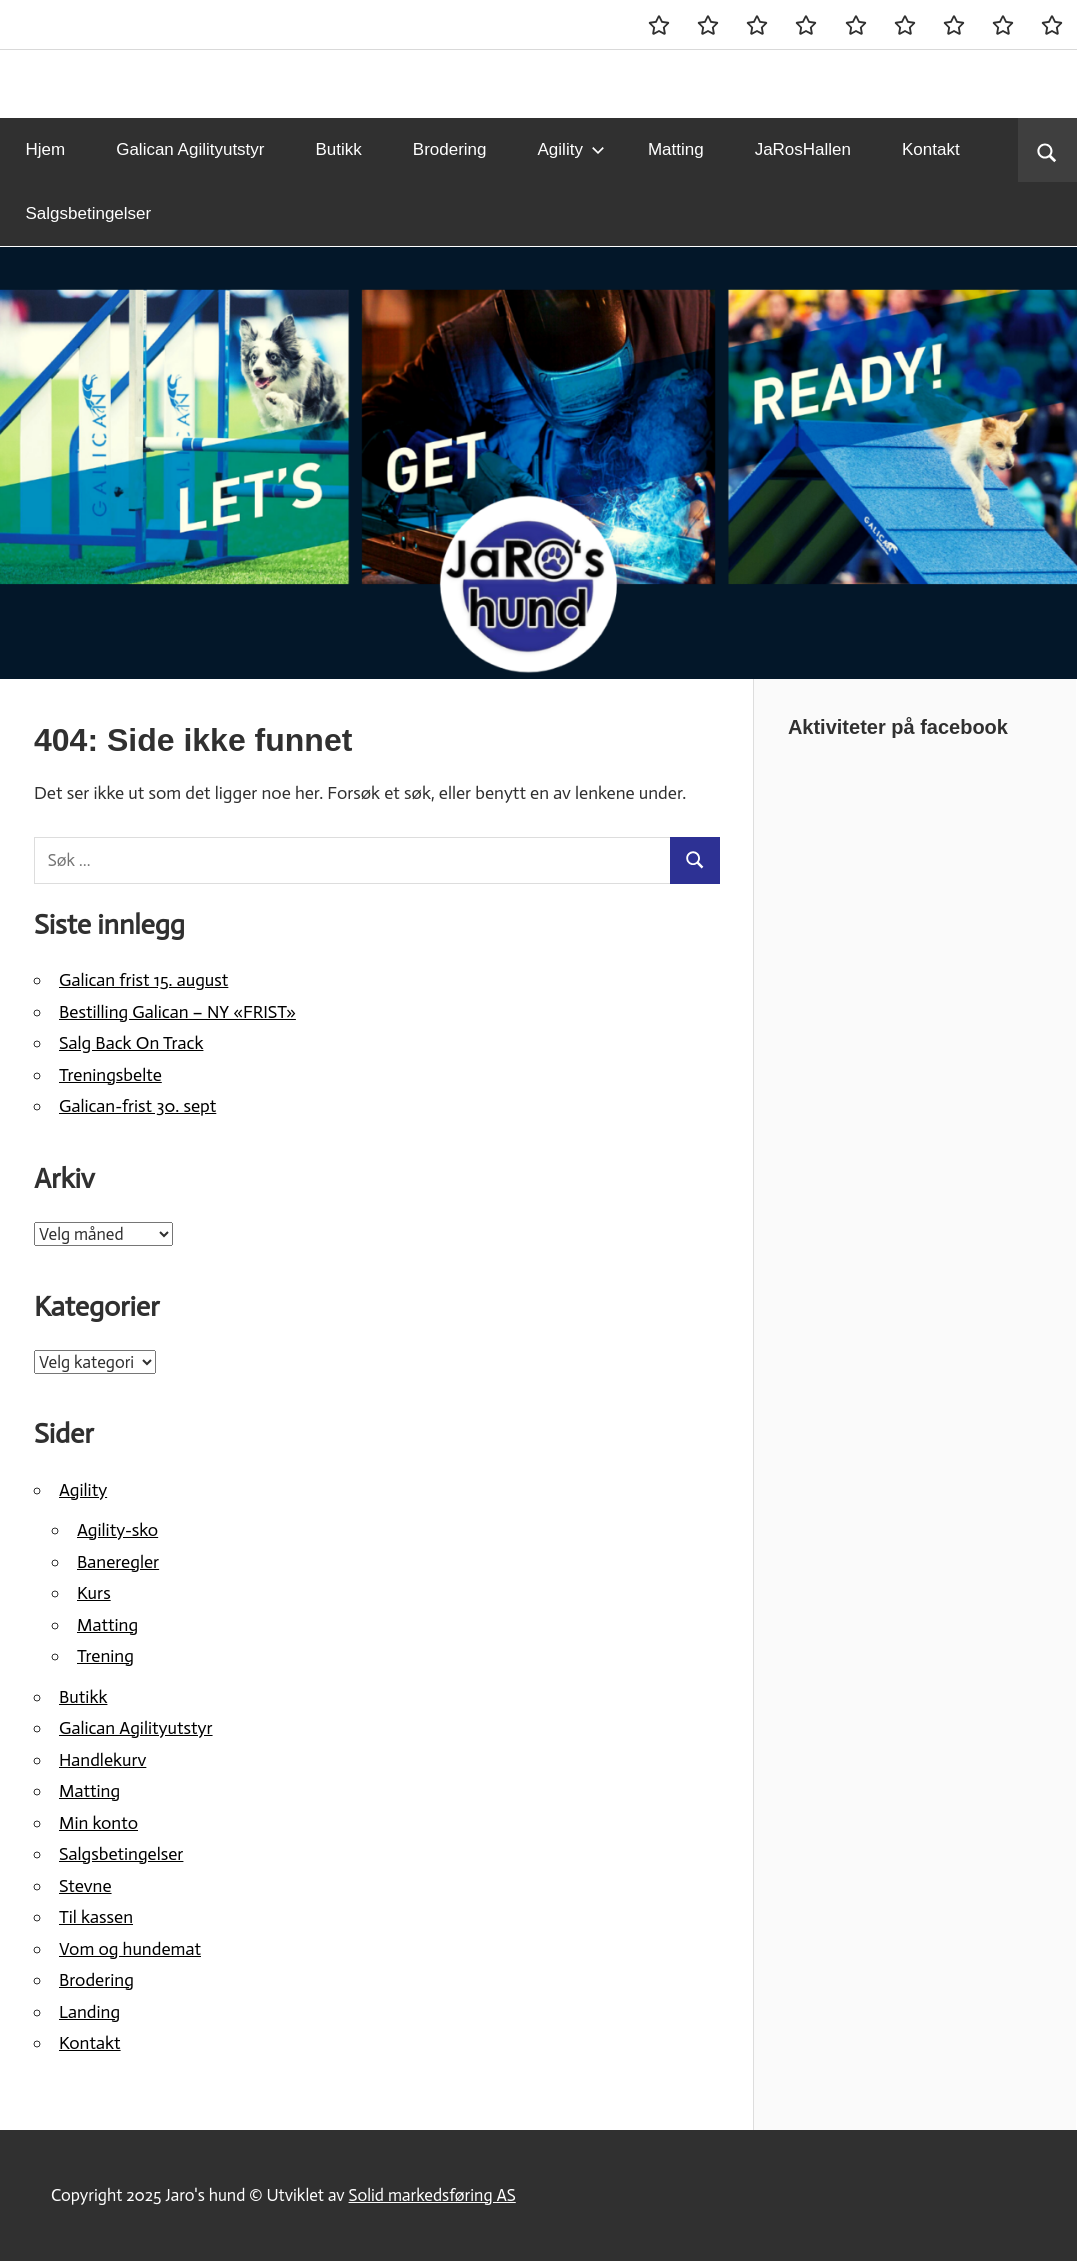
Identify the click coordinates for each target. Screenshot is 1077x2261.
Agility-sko (117, 1530)
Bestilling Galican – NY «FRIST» (177, 1012)
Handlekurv (102, 1760)
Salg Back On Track (131, 1043)
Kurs (94, 1593)
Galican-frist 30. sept (137, 1106)
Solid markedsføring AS (432, 2195)
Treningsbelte (110, 1075)
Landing (89, 2012)
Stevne (85, 1886)
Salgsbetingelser (89, 213)
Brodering (450, 149)
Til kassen (96, 1917)
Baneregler (118, 1562)
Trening (105, 1656)
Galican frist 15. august (143, 980)
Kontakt (931, 149)
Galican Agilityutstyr (190, 149)
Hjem (46, 149)
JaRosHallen (803, 149)
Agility (571, 149)
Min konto (98, 1823)
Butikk (339, 149)
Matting (676, 149)
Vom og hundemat (130, 1949)
